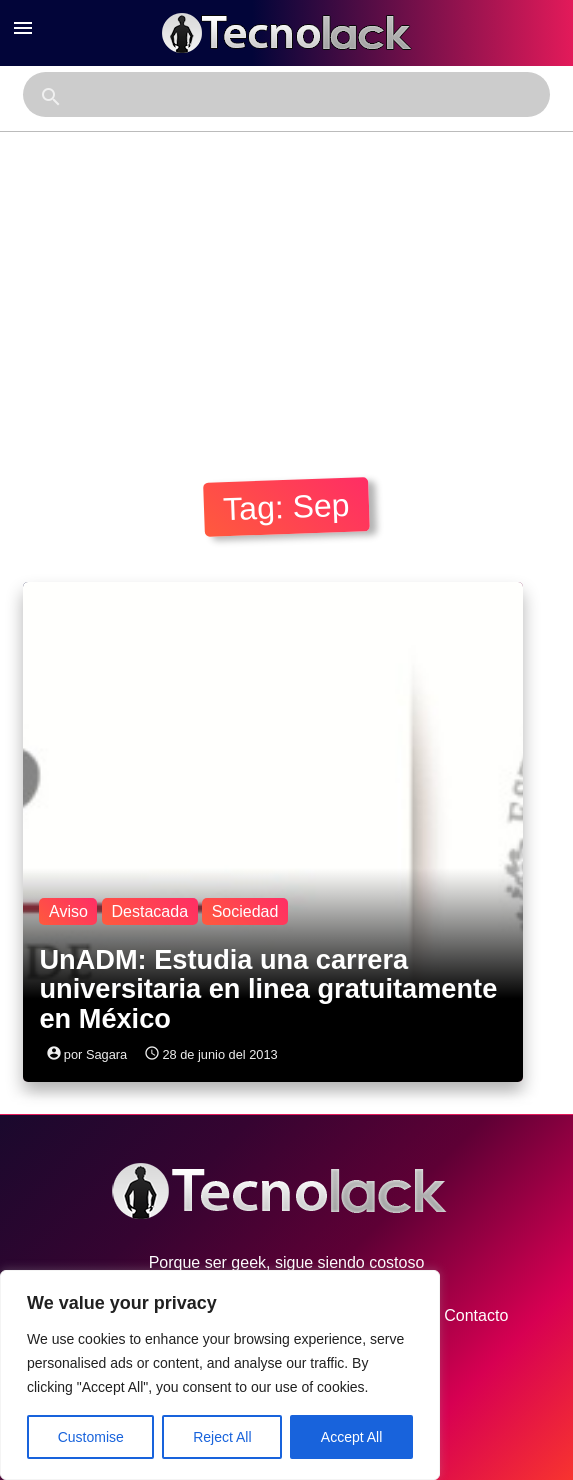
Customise (91, 1437)
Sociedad (245, 911)
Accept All (351, 1437)
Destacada (150, 911)
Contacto (456, 1316)
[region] (220, 1375)
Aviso (68, 911)
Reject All (222, 1437)
